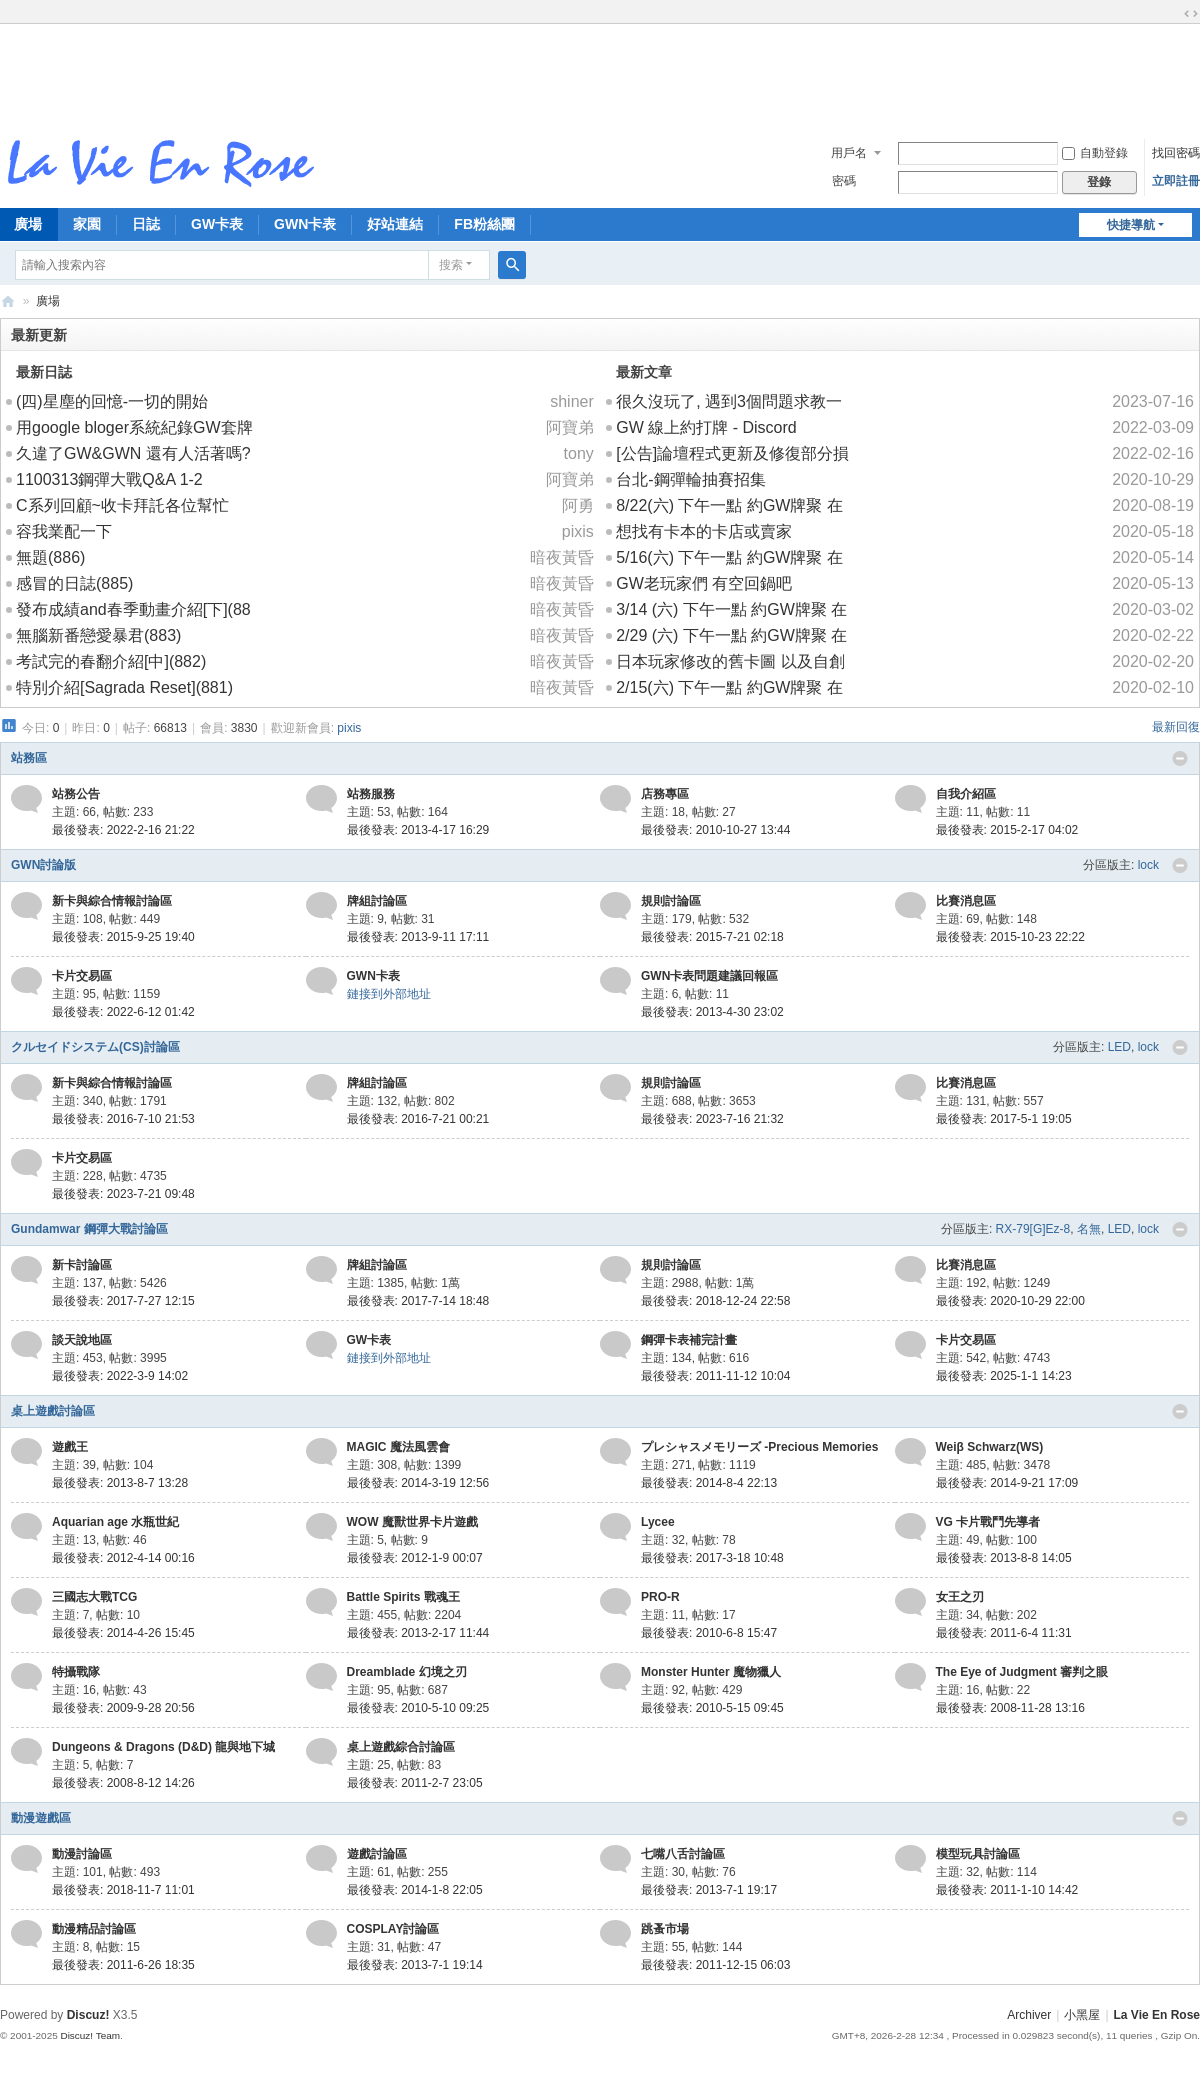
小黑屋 (1082, 2015)
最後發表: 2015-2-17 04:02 (1007, 830)
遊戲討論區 (377, 1854)
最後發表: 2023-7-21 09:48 (123, 1194)
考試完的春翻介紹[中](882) (111, 661)
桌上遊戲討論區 (53, 1411)
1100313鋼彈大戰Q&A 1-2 (109, 479)
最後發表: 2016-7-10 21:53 (123, 1119)
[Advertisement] (600, 74)
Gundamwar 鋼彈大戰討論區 (89, 1229)
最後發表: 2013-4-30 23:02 (712, 1012)
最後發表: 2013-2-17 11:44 (418, 1633)
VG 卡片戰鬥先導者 (988, 1522)
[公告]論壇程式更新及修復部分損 (732, 453)
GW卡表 (217, 224)
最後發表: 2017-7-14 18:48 (418, 1301)
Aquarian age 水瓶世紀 (115, 1522)
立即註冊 (1176, 181)
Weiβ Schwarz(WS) (990, 1447)
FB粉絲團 (484, 224)
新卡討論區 (82, 1265)
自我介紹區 (966, 794)
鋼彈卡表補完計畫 (689, 1340)
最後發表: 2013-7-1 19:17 (709, 1890)
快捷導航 (1131, 225)
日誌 (146, 224)
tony (579, 453)
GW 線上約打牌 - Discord (706, 427)
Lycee (658, 1522)
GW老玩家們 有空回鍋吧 (704, 583)
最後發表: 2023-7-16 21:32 (712, 1119)
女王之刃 (960, 1597)
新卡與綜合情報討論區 (112, 901)
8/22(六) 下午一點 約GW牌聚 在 (729, 505)
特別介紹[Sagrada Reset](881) (124, 687)
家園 (87, 224)
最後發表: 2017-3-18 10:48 (712, 1558)
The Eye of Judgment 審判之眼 (1022, 1672)
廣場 (48, 301)
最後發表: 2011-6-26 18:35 (123, 1965)
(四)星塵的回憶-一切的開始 (112, 401)
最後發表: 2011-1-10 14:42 (1007, 1890)
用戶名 (849, 153)
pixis (578, 531)
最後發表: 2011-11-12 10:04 (715, 1376)
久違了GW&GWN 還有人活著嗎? (133, 453)
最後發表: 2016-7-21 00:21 (418, 1119)
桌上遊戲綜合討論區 (401, 1747)
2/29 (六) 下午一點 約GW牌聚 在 (731, 635)
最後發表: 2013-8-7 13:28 (120, 1483)
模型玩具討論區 (978, 1854)
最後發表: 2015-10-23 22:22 (1010, 937)
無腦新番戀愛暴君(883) (98, 635)
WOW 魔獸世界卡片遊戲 (412, 1522)
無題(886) (50, 557)
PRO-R (660, 1597)
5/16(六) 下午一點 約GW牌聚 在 (729, 557)
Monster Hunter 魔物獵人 (711, 1672)
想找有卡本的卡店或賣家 (704, 531)
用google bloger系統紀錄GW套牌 (134, 427)
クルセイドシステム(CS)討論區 (95, 1047)
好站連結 (395, 224)
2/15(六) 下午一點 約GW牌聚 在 (729, 687)
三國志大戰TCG (94, 1597)
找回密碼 (1176, 153)
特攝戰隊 (76, 1672)
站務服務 (371, 794)
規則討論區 (671, 901)
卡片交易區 (82, 976)
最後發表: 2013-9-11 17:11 (418, 937)
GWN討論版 (43, 865)
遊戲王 (70, 1447)
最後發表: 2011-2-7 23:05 (415, 1783)
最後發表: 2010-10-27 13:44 (715, 830)
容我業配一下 (64, 531)
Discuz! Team (90, 2035)
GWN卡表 (305, 224)
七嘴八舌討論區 (683, 1854)
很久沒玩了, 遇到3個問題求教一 (729, 401)
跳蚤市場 (665, 1929)
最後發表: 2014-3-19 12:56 (418, 1483)
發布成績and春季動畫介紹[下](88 (133, 609)
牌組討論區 (377, 901)
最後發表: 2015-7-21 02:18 (712, 937)
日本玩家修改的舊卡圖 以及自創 (730, 661)
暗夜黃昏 (562, 557)
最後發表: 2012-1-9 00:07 (415, 1558)
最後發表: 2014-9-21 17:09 (1007, 1483)
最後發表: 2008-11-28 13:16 (1010, 1708)
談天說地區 (82, 1340)
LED (1119, 1047)
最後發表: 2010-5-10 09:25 (418, 1708)
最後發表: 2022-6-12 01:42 (123, 1012)
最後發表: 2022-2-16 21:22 (123, 830)
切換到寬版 (1191, 14)
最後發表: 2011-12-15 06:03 (715, 1965)
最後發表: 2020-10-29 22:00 (1010, 1301)
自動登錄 (1095, 153)
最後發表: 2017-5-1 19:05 (1004, 1119)
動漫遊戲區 (41, 1818)
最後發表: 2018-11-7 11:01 (123, 1890)
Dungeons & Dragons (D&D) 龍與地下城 (163, 1747)
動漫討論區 (82, 1854)
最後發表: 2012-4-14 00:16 (123, 1558)
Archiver (1029, 2015)
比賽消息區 (966, 901)
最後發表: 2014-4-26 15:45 (123, 1633)
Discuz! (88, 2015)
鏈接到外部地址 (389, 994)
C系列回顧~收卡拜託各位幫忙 (122, 505)
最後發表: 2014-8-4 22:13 (709, 1483)
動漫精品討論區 (94, 1929)
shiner (572, 401)
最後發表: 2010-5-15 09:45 (712, 1708)
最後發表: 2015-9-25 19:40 (123, 937)
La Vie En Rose (1157, 2015)
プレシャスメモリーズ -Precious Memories (759, 1447)
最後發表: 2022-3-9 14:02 (120, 1376)
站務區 (29, 758)
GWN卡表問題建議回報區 (709, 976)
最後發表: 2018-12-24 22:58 (715, 1301)
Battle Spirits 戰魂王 (403, 1597)
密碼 (844, 181)
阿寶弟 (570, 427)
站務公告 (76, 794)
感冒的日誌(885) (74, 583)
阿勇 (578, 505)
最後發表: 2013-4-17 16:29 (418, 830)
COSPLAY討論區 (393, 1929)
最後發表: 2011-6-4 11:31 (1004, 1633)
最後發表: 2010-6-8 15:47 (709, 1633)
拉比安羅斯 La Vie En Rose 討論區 (8, 301)
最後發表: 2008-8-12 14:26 (123, 1783)
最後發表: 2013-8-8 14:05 (1004, 1558)
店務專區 (665, 794)
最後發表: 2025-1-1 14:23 (1004, 1376)
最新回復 (1176, 727)
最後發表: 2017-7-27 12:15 (123, 1301)
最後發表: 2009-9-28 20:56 (123, 1708)
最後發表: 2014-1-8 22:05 (415, 1890)
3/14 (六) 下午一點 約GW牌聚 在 (731, 609)
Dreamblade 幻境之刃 (407, 1672)
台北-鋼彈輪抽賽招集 (690, 479)
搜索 (451, 265)
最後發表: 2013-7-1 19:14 (415, 1965)
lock (1148, 865)
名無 (1089, 1229)
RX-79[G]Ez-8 (1033, 1229)
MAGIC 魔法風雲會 (398, 1447)
